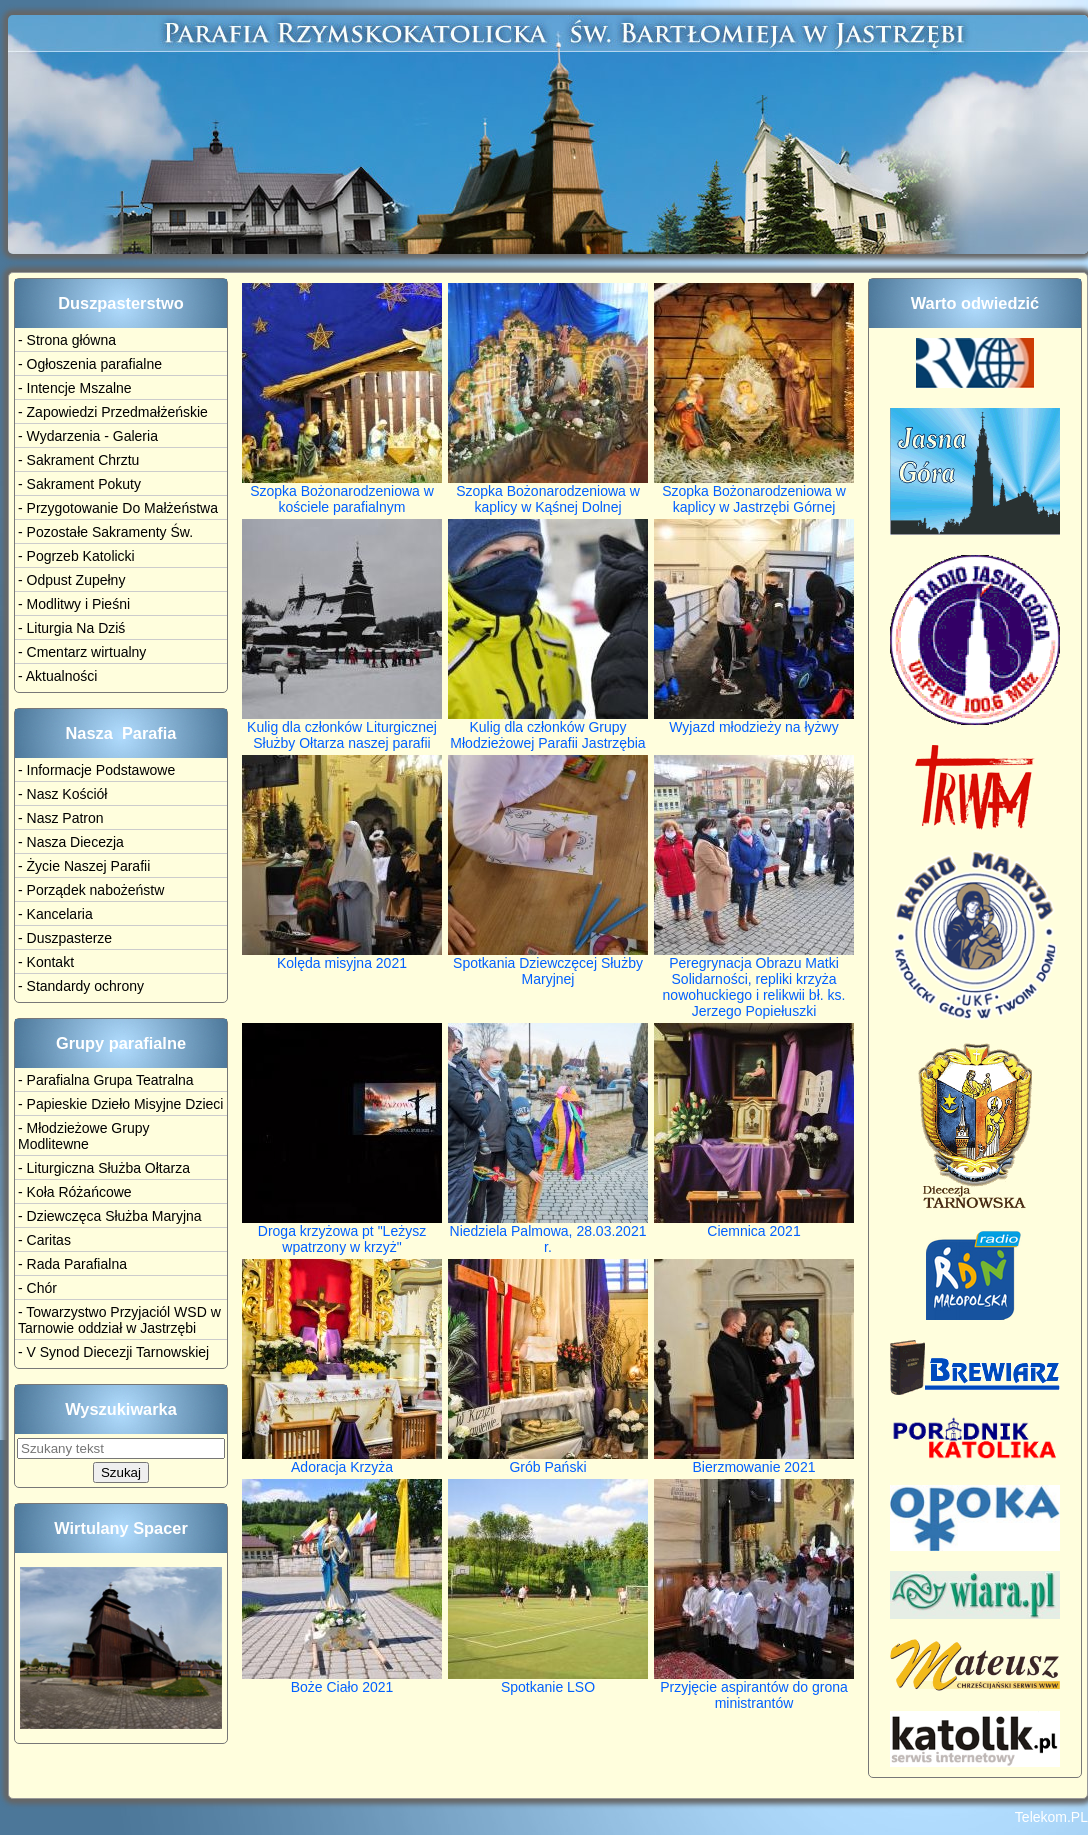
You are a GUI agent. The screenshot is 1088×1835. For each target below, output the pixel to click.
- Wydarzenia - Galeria (88, 436)
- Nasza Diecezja (71, 842)
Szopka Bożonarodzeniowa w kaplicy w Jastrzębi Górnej (754, 492)
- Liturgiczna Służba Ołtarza (104, 1168)
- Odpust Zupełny (71, 580)
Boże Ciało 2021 (342, 1680)
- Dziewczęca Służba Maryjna (110, 1216)
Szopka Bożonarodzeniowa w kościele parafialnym (342, 492)
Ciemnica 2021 (754, 1224)
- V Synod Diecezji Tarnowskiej (113, 1352)
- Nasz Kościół (62, 794)
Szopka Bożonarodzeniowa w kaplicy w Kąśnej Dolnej (548, 492)
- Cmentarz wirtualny (82, 652)
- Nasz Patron (61, 818)
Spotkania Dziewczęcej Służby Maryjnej (548, 964)
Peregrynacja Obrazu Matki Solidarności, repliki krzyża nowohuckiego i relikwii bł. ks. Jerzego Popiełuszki (754, 980)
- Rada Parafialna (72, 1264)
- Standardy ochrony (81, 986)
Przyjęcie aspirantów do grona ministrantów (754, 1688)
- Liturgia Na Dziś (71, 628)
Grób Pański (548, 1460)
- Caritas (44, 1240)
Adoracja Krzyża (342, 1460)
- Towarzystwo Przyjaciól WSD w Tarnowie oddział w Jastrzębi (119, 1320)
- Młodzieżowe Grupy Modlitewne (84, 1136)
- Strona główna (67, 340)
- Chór (37, 1288)
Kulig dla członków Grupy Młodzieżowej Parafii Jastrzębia (548, 728)
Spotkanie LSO (548, 1680)
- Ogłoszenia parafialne (90, 364)
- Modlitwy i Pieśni (74, 604)
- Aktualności (57, 676)
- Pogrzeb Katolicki (76, 556)
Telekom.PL (1051, 1817)
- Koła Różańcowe (75, 1192)
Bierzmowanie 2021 (754, 1460)
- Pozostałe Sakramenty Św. (105, 532)
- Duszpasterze (65, 938)
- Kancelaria (55, 914)
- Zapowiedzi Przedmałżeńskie (113, 412)
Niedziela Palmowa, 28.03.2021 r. (548, 1232)
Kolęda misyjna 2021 (342, 956)
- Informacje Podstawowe (96, 770)
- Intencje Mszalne (75, 388)
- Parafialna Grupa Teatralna (106, 1080)
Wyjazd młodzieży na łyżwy (754, 720)
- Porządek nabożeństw (91, 890)
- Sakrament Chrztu (78, 460)
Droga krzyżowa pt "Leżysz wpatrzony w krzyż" (342, 1232)
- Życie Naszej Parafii (84, 866)
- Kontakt (46, 962)
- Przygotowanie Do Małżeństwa (118, 508)
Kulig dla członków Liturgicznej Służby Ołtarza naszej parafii (342, 728)
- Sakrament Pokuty (79, 484)
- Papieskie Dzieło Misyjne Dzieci (120, 1104)
